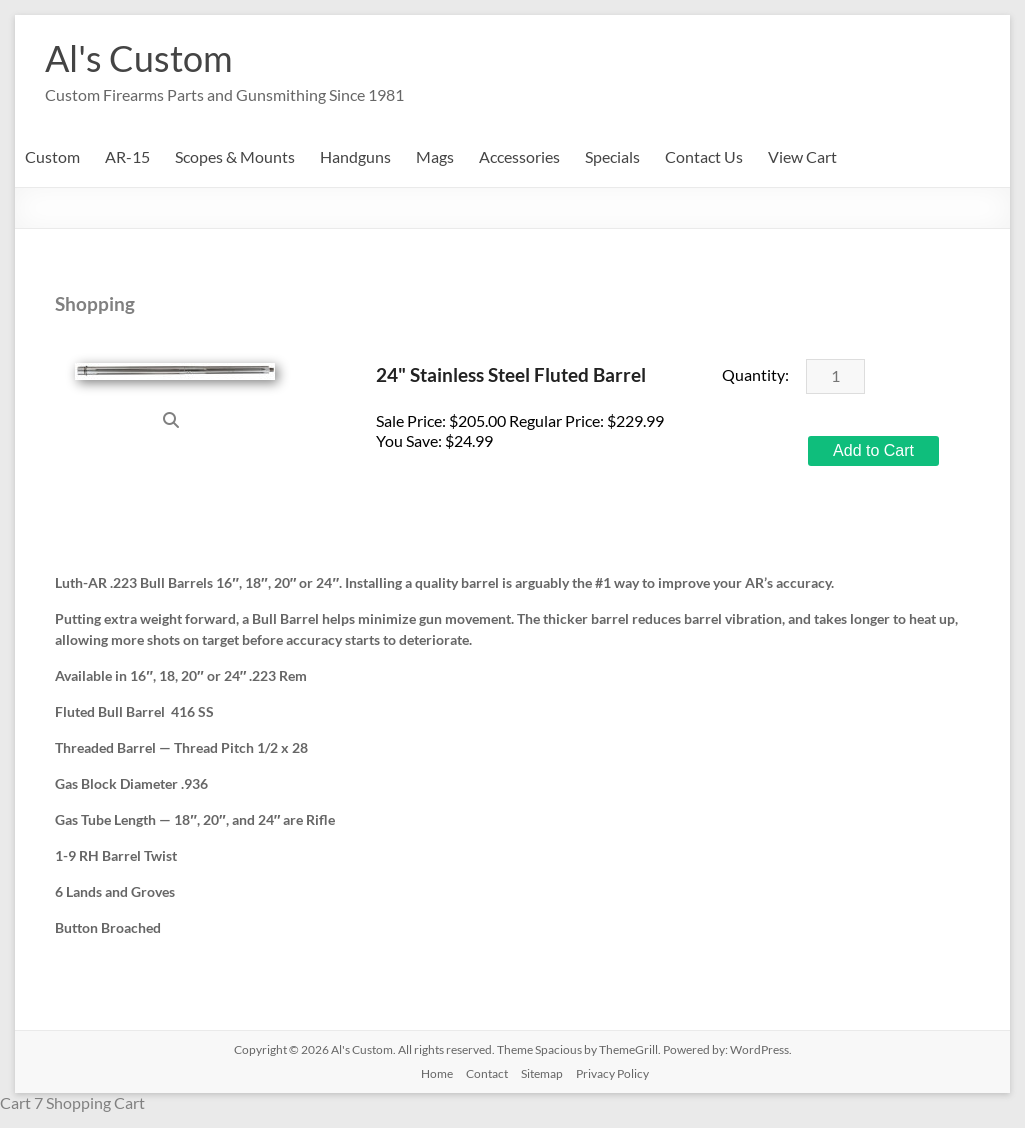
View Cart (802, 156)
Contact (487, 1073)
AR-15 (127, 156)
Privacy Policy (612, 1073)
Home (437, 1073)
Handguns (355, 156)
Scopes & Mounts (235, 156)
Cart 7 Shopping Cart (72, 1102)
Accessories (519, 156)
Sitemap (542, 1073)
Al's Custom (139, 58)
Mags (435, 156)
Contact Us (704, 156)
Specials (612, 156)
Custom (52, 156)
